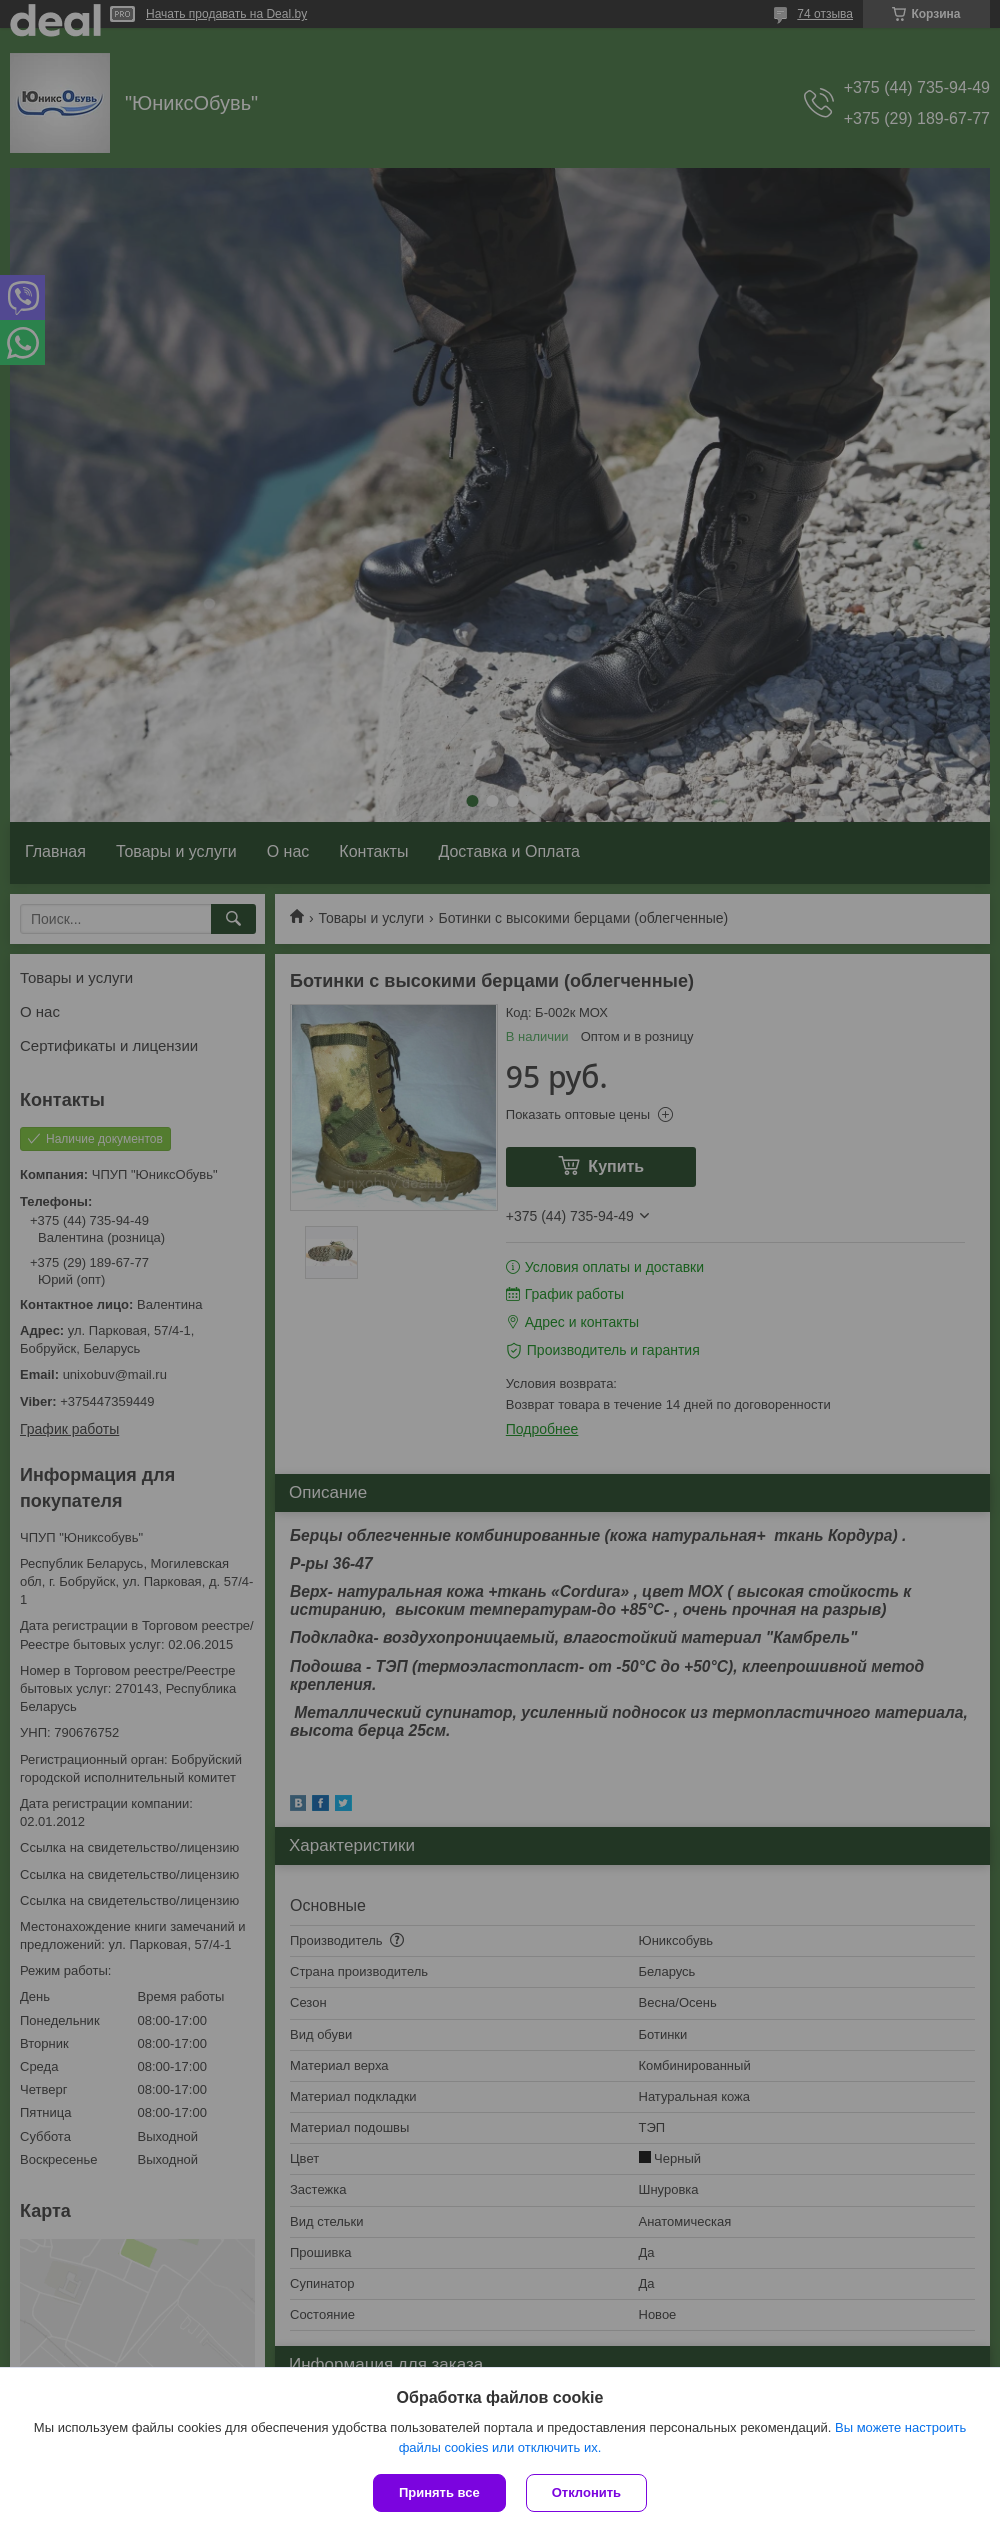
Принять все (439, 2492)
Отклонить (586, 2492)
